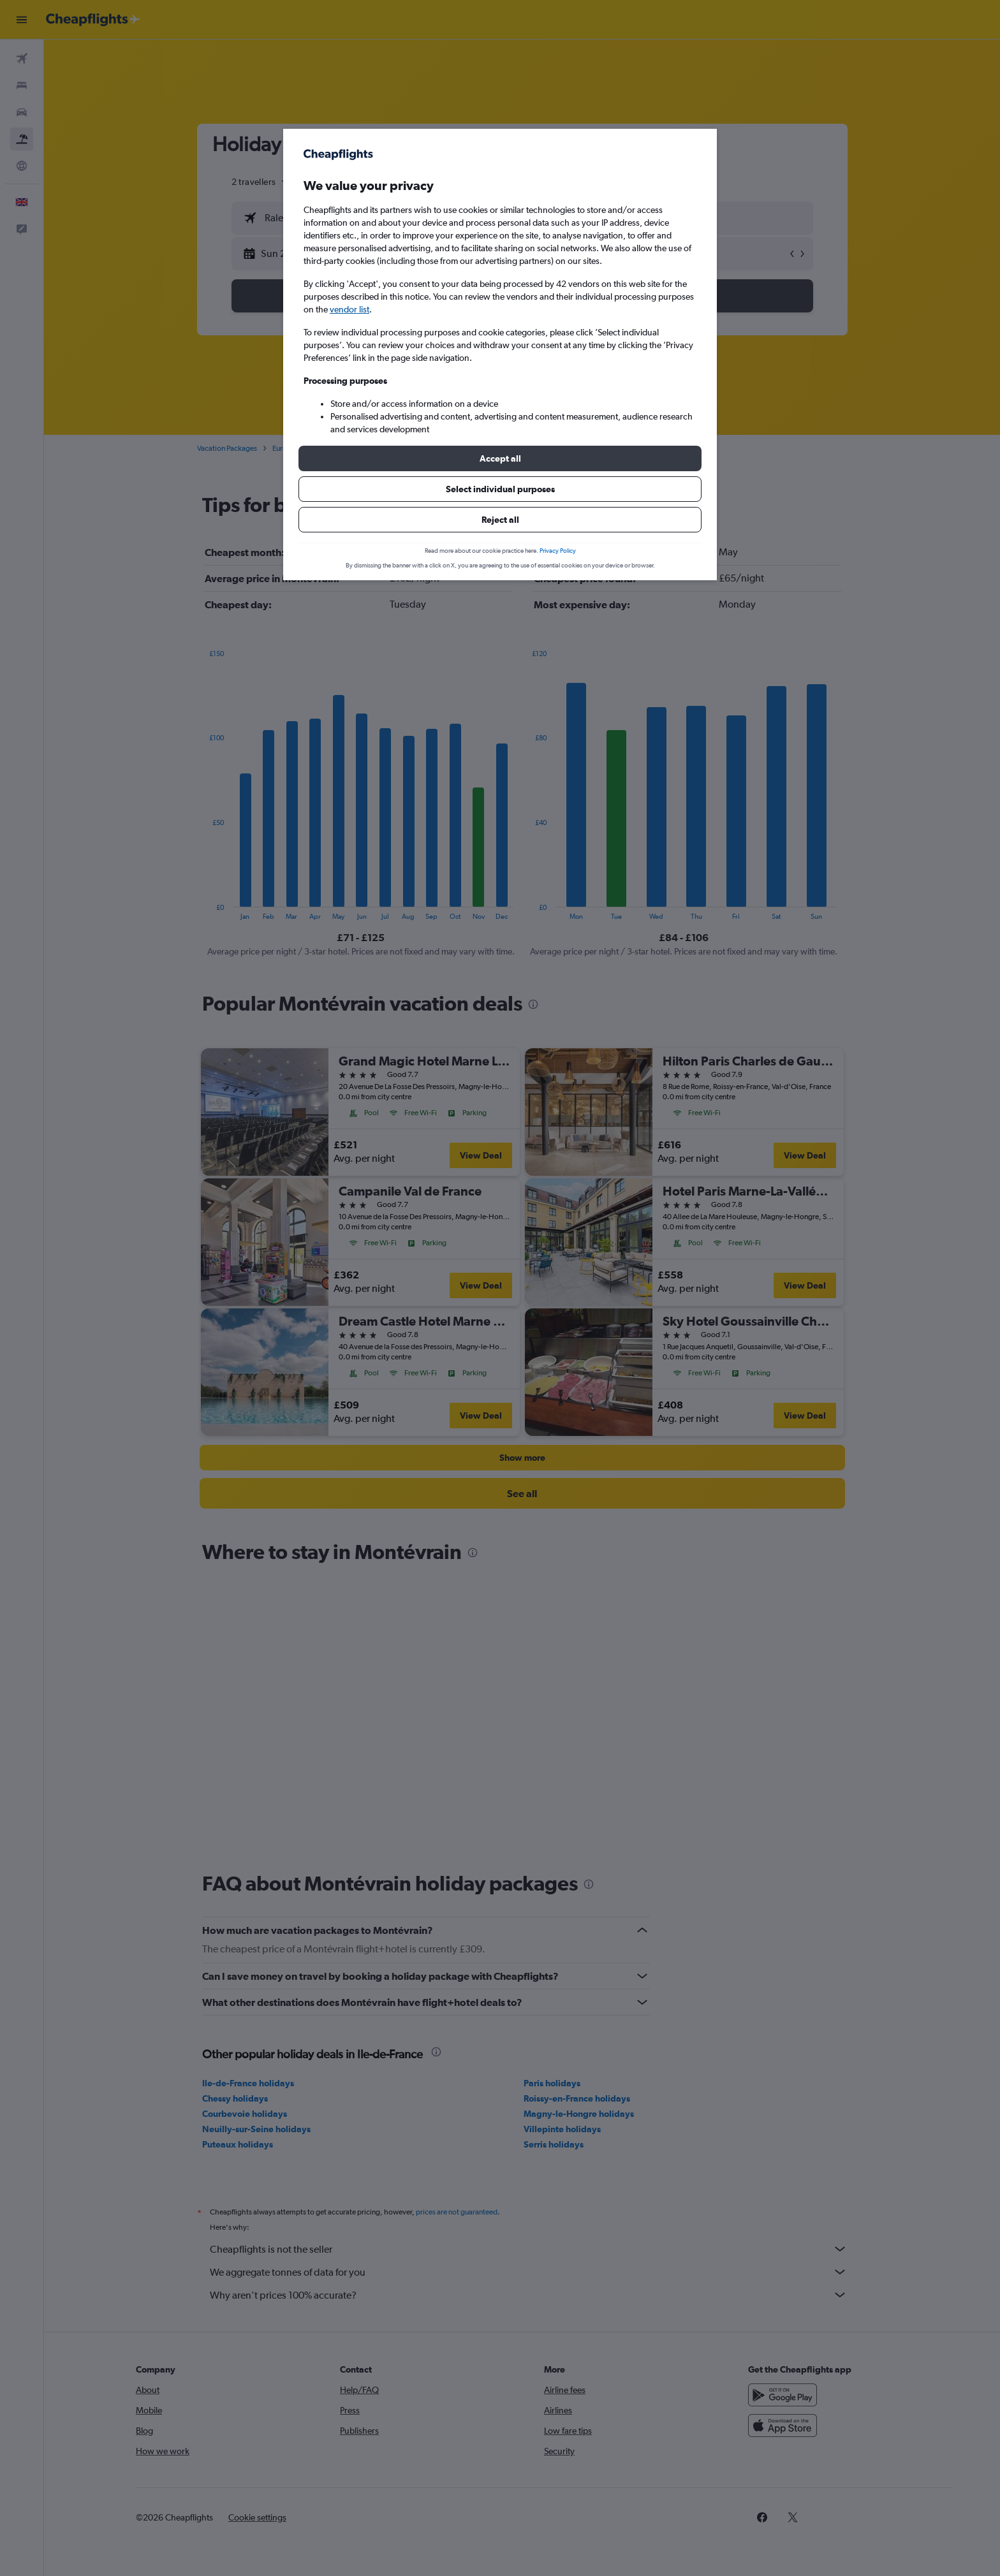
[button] (500, 458)
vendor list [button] (349, 309)
